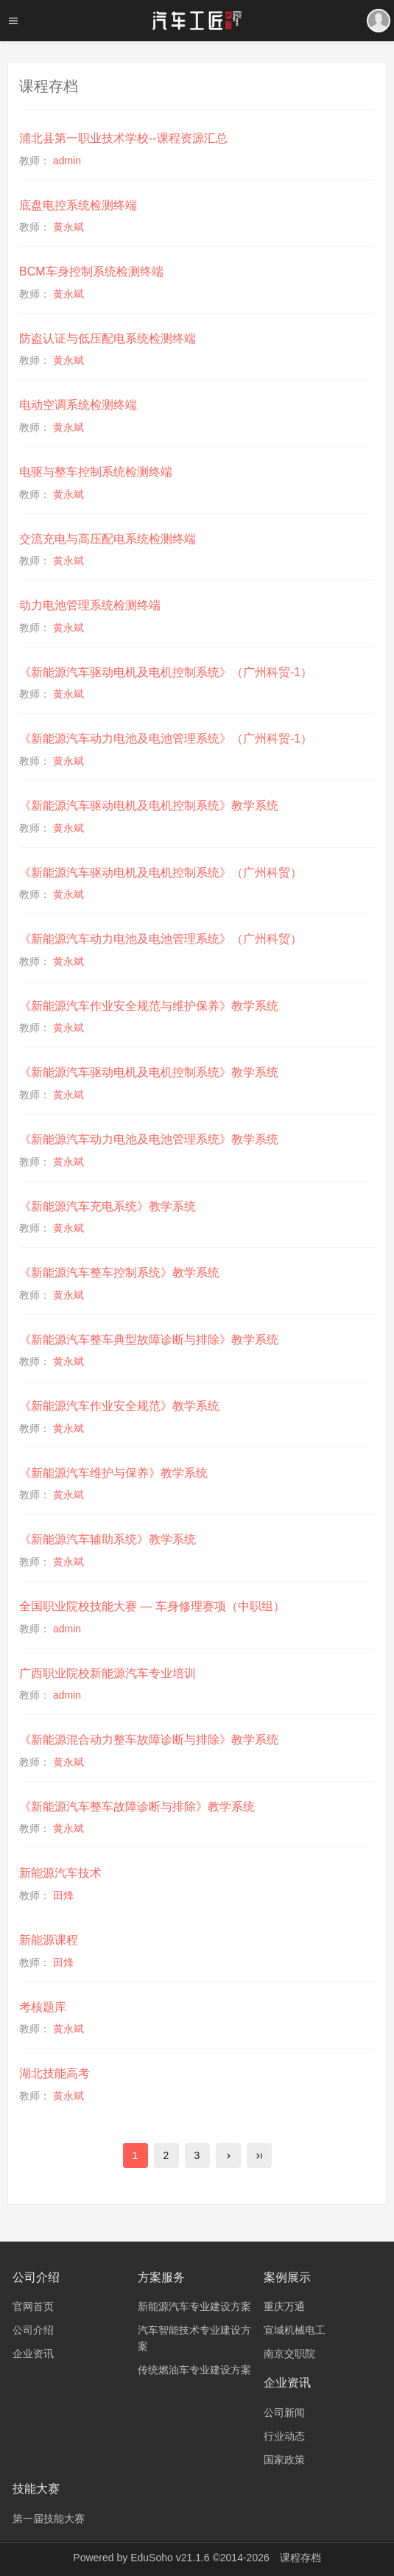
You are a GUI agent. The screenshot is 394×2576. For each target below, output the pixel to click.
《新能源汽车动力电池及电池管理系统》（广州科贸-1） (165, 738)
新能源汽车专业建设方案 (194, 2306)
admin (67, 160)
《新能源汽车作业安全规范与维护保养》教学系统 (148, 1006)
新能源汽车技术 (60, 1873)
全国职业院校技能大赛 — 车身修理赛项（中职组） (152, 1606)
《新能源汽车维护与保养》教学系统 (113, 1473)
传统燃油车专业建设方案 (194, 2370)
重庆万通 (284, 2306)
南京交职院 (289, 2353)
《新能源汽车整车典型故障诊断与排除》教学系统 (148, 1339)
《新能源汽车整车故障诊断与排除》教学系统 (137, 1806)
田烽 (63, 1895)
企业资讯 (33, 2353)
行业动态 (284, 2436)
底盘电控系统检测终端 (78, 205)
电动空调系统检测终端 (78, 405)
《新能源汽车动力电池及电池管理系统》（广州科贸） (160, 939)
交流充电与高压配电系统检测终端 (107, 539)
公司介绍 (33, 2330)
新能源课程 (48, 1940)
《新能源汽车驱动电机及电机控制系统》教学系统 (148, 805)
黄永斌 (68, 227)
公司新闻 (284, 2412)
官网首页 (33, 2306)
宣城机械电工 (295, 2330)
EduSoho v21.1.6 (169, 2557)
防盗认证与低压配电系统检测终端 (107, 338)
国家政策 (284, 2460)
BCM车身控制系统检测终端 (91, 271)
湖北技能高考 (54, 2073)
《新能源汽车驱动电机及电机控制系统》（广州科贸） (160, 872)
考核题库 (42, 2007)
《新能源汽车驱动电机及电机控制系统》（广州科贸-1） (165, 672)
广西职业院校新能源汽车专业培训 (107, 1673)
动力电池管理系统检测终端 (90, 605)
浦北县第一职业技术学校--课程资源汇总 (123, 138)
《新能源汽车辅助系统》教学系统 (107, 1539)
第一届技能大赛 (49, 2518)
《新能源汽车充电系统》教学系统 (107, 1206)
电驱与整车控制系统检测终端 (95, 472)
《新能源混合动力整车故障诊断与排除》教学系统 (148, 1739)
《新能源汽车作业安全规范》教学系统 (119, 1406)
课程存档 (300, 2557)
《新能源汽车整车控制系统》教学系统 (119, 1272)
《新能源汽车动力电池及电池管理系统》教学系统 (148, 1139)
